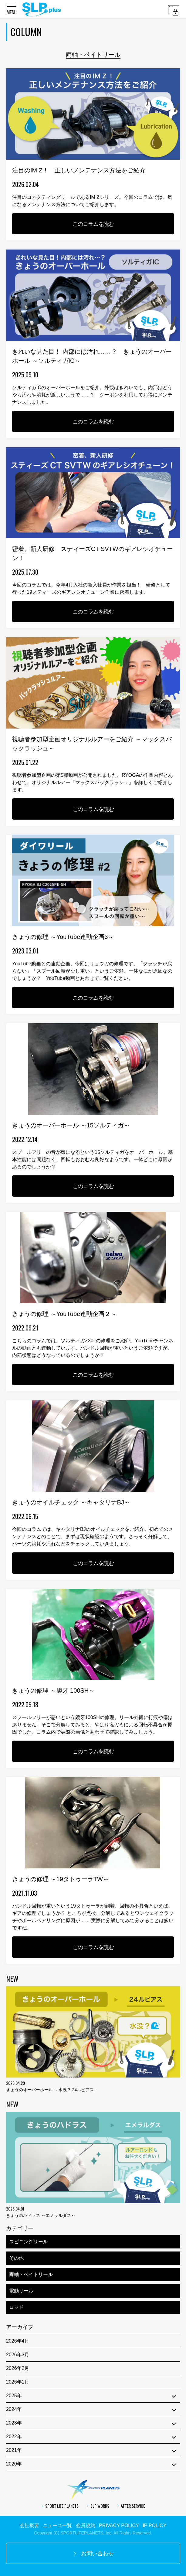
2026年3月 (17, 2354)
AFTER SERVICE (131, 2506)
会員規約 (85, 2525)
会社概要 (29, 2525)
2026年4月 (17, 2340)
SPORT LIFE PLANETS (60, 2506)
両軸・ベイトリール (31, 2274)
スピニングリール (28, 2241)
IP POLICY (154, 2525)
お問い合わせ (93, 2553)
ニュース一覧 (57, 2525)
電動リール (21, 2290)
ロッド (16, 2307)
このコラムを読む (93, 224)
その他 (16, 2258)
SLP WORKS (97, 2506)
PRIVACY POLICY (119, 2525)
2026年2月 (17, 2368)
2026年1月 (17, 2381)
